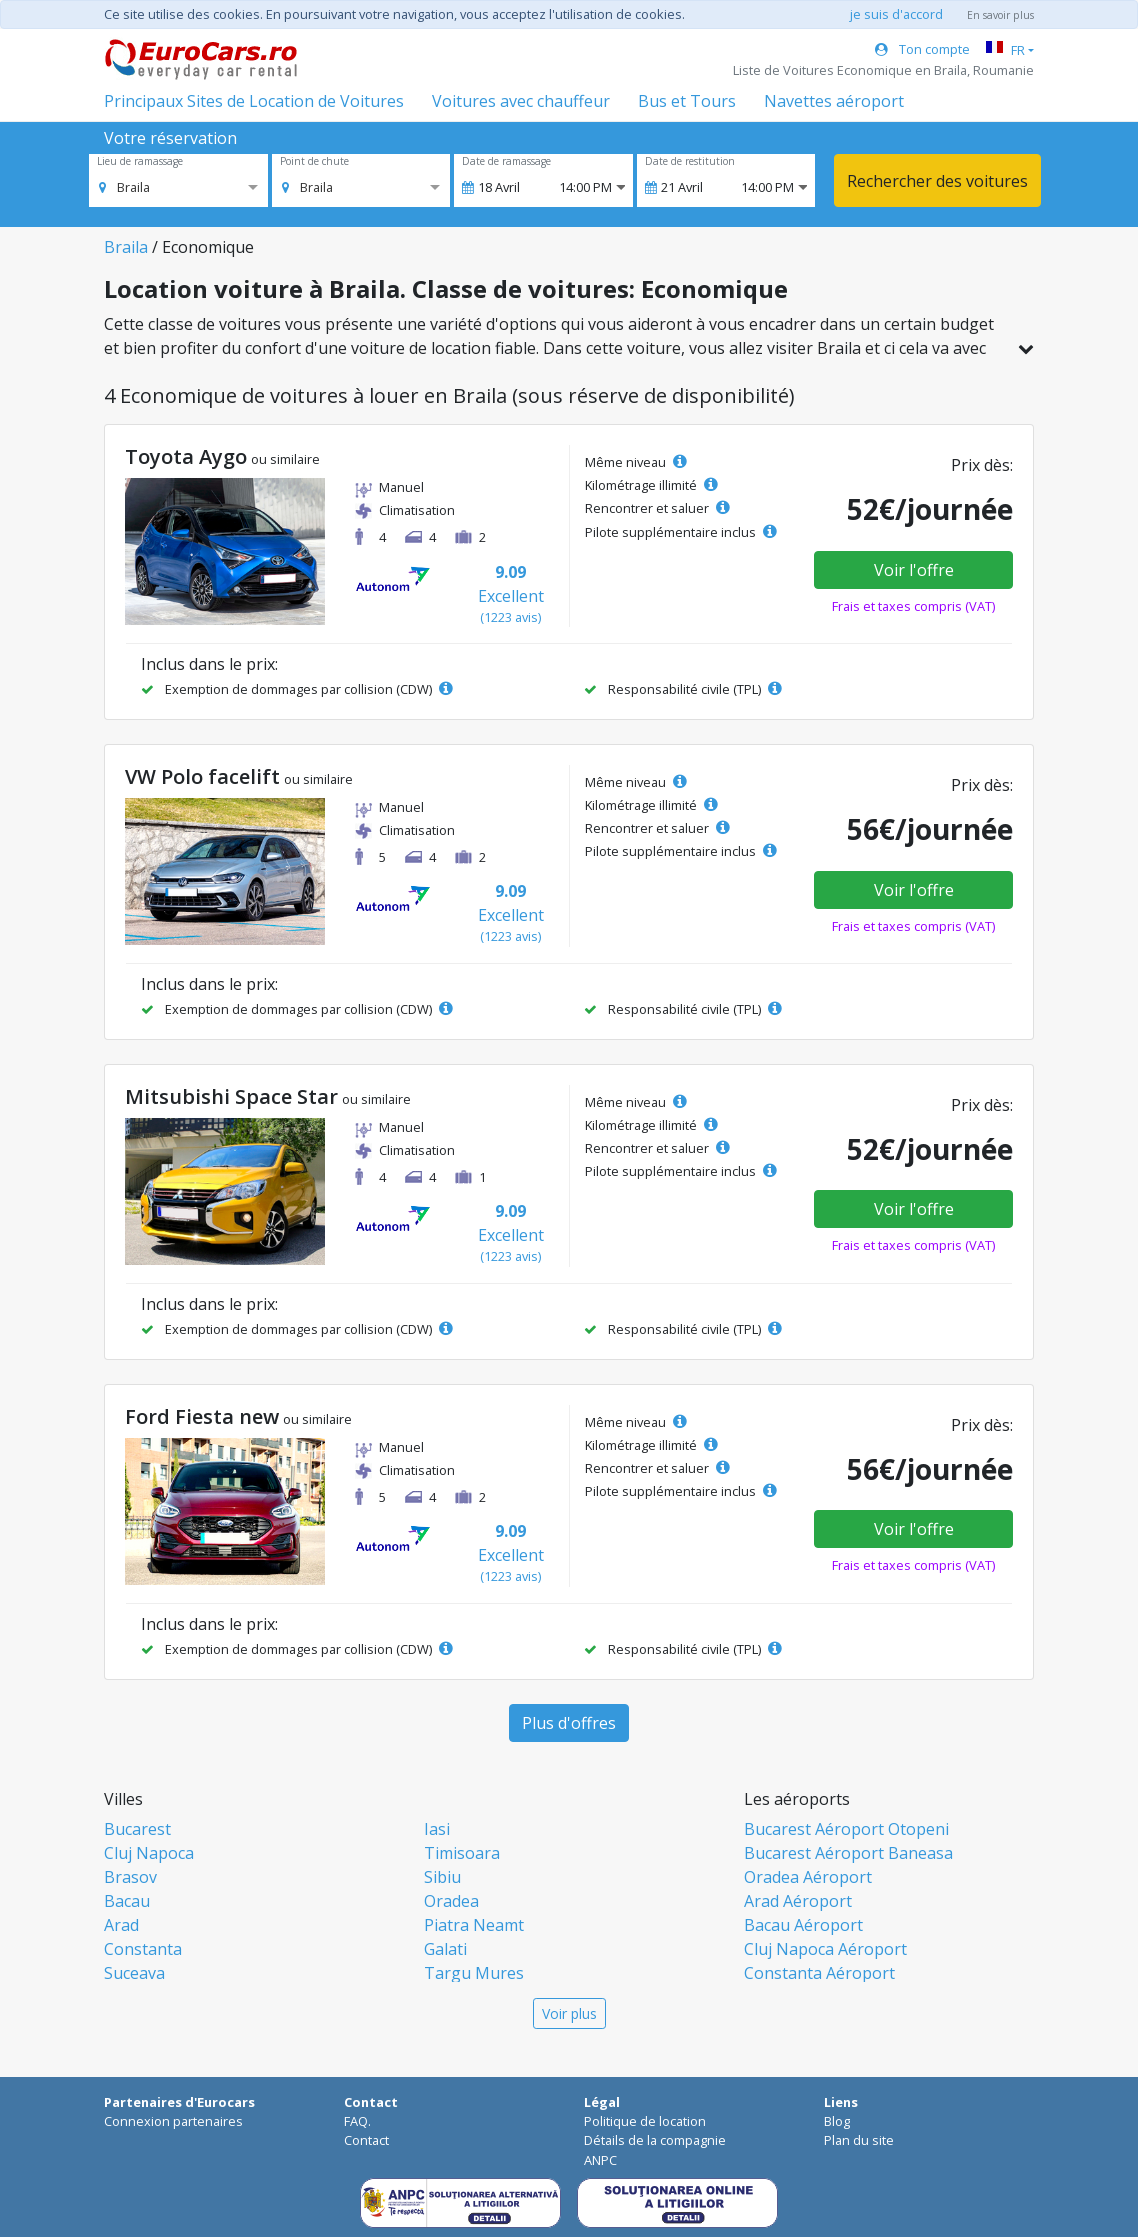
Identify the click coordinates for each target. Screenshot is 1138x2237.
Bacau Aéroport (803, 1925)
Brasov (130, 1877)
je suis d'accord (896, 14)
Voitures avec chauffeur (521, 101)
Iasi (437, 1829)
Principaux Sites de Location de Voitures (254, 101)
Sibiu (442, 1877)
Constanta (143, 1949)
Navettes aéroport (834, 101)
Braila (126, 247)
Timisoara (462, 1853)
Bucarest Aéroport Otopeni (846, 1829)
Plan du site (859, 2140)
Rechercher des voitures (937, 181)
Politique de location (645, 2121)
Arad (121, 1925)
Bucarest (137, 1829)
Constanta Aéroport (819, 1973)
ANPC (600, 2160)
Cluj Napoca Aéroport (825, 1949)
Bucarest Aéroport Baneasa (848, 1853)
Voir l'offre (914, 570)
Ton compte (922, 49)
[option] (124, 187)
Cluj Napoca (149, 1853)
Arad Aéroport (798, 1901)
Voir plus (569, 2013)
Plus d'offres (569, 1723)
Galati (445, 1949)
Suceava (134, 1973)
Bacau (127, 1901)
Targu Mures (474, 1973)
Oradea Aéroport (808, 1877)
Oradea (451, 1901)
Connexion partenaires (173, 2121)
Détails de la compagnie (655, 2140)
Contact (366, 2140)
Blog (837, 2121)
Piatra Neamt (474, 1925)
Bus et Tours (687, 101)
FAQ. (357, 2121)
